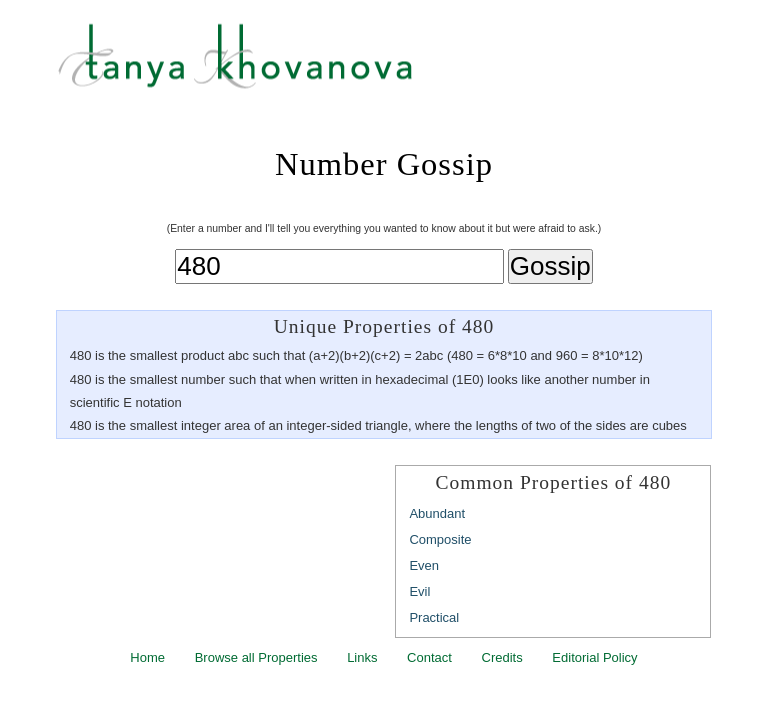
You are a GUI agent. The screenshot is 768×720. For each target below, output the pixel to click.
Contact (429, 657)
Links (362, 657)
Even (424, 565)
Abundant (437, 513)
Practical (434, 617)
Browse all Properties (256, 657)
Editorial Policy (594, 657)
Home (147, 657)
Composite (440, 539)
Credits (502, 657)
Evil (419, 591)
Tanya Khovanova (409, 65)
